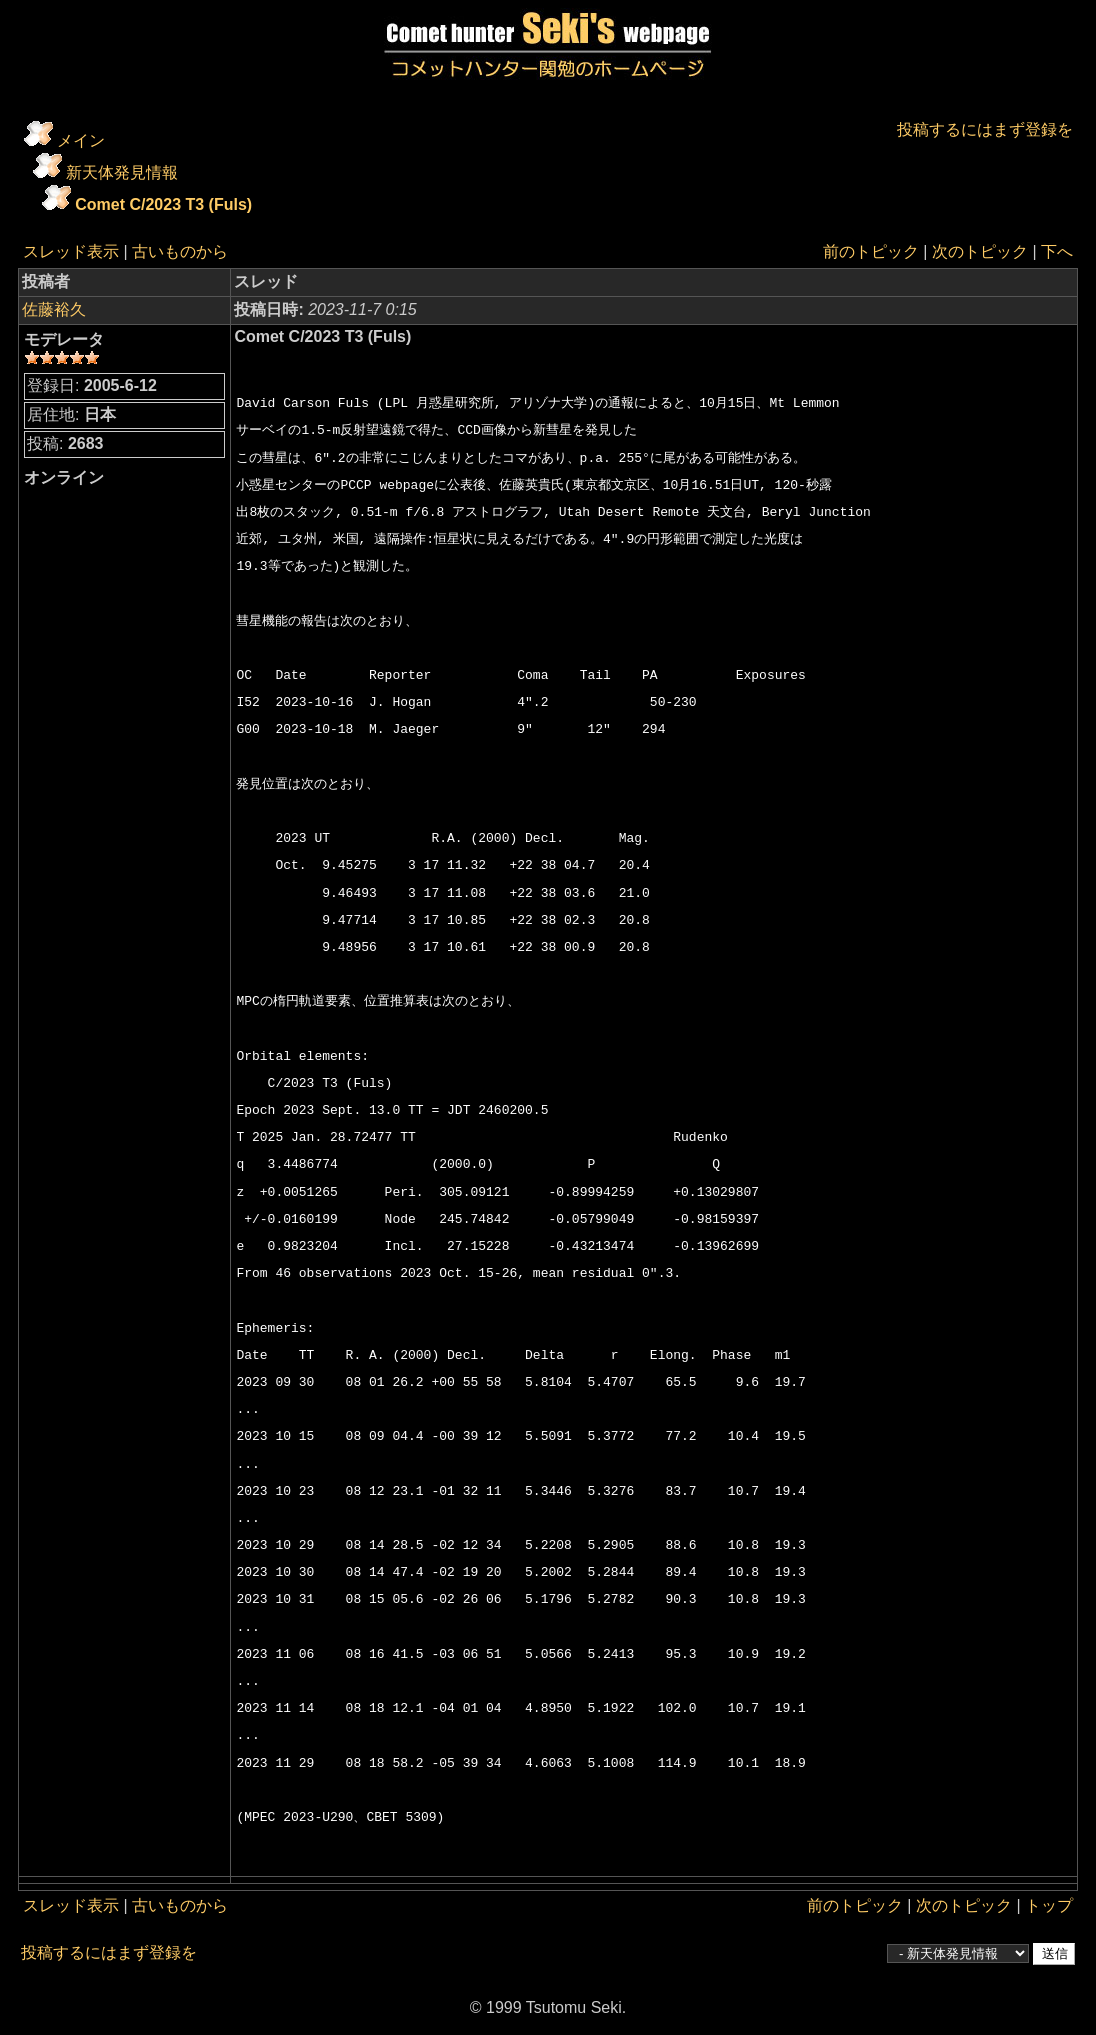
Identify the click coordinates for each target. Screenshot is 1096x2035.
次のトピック (980, 251)
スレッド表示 (71, 251)
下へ (1057, 251)
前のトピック (871, 251)
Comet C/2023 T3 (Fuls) (163, 204)
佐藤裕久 (54, 309)
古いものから (180, 251)
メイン (81, 140)
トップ (1049, 1905)
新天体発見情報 (122, 172)
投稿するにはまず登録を (985, 129)
